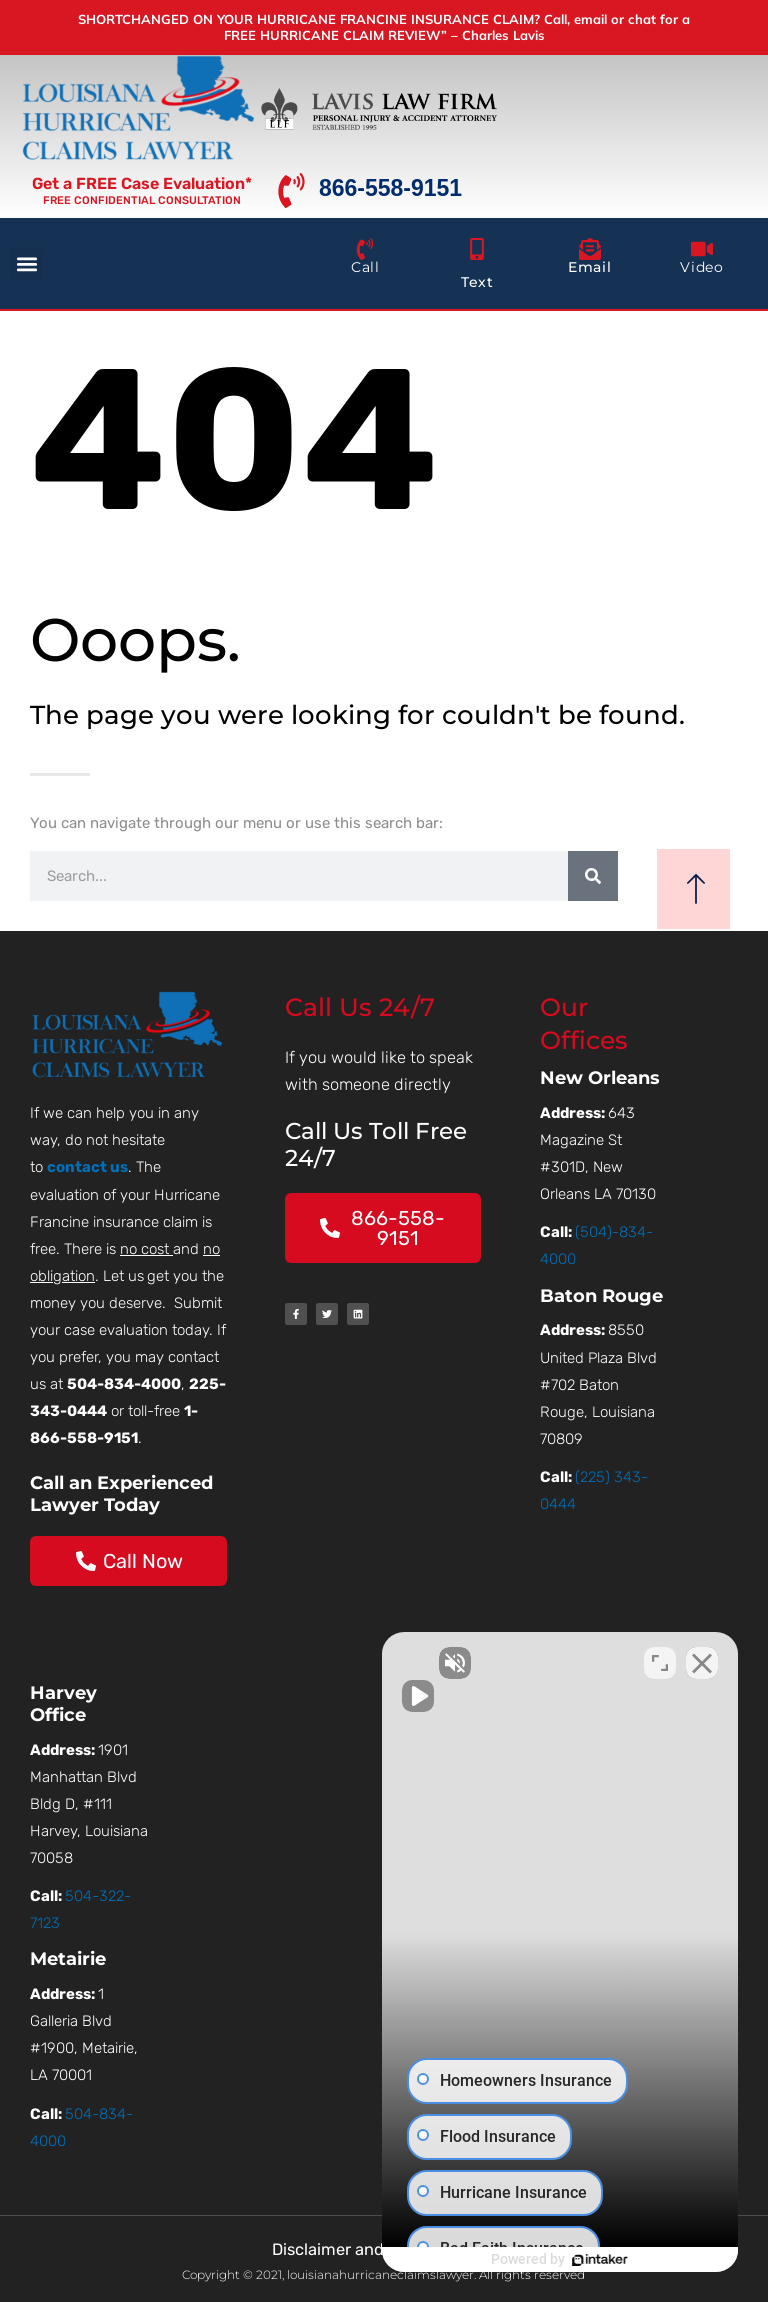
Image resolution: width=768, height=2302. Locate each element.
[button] (26, 263)
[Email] (590, 249)
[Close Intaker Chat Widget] (702, 1663)
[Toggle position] (660, 1663)
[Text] (477, 249)
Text (477, 282)
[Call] (365, 249)
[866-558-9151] (291, 190)
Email (589, 267)
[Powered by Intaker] (598, 2260)
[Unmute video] (414, 1663)
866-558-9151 (390, 188)
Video (701, 267)
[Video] (702, 249)
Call (365, 267)
